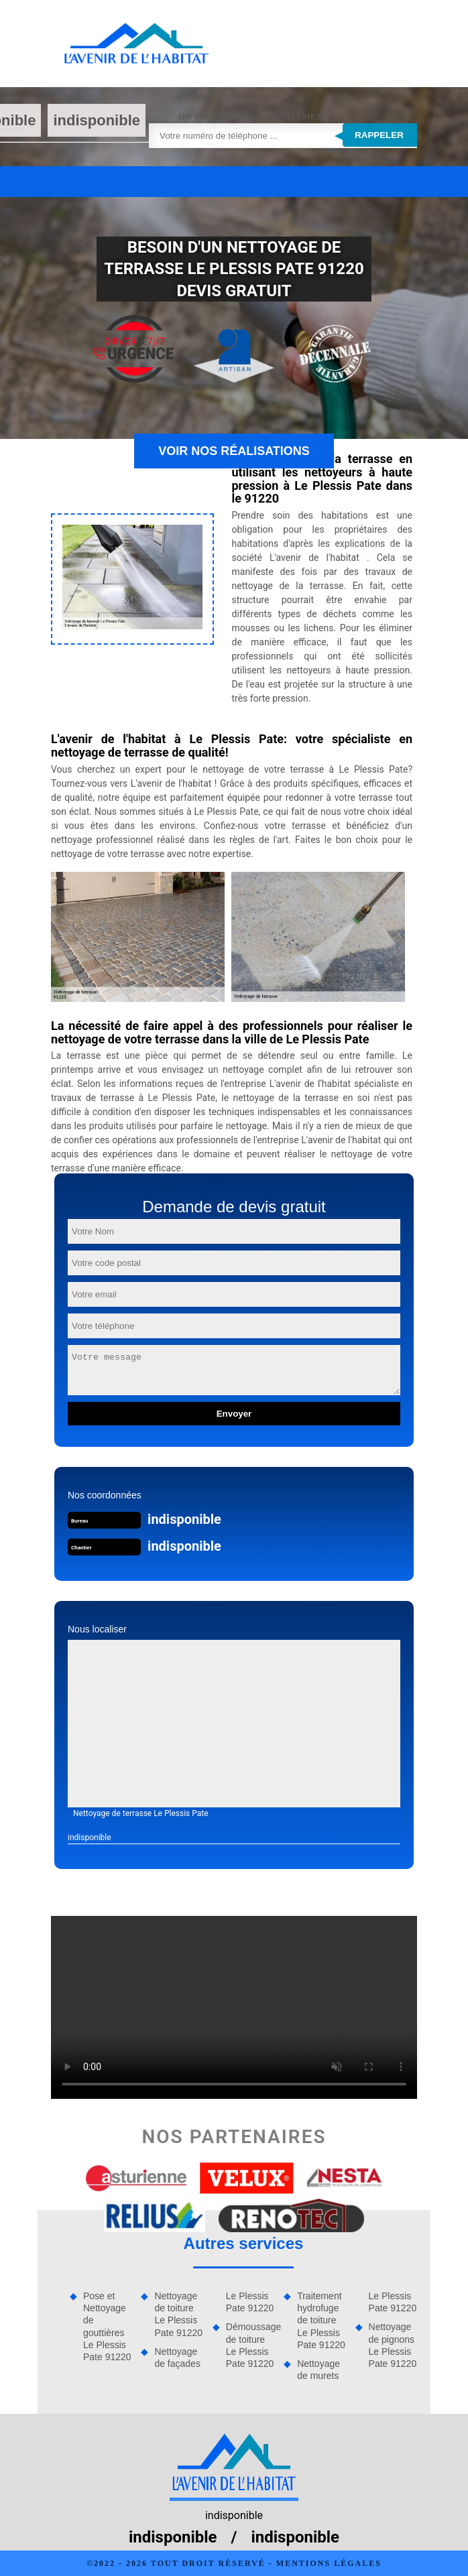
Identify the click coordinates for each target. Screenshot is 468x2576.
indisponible (96, 120)
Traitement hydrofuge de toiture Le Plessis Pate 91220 (321, 2320)
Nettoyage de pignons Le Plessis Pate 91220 (393, 2345)
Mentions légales (329, 2563)
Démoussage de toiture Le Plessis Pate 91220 (250, 2345)
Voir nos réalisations (234, 451)
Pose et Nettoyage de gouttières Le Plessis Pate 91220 (107, 2326)
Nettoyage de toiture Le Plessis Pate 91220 (178, 2314)
